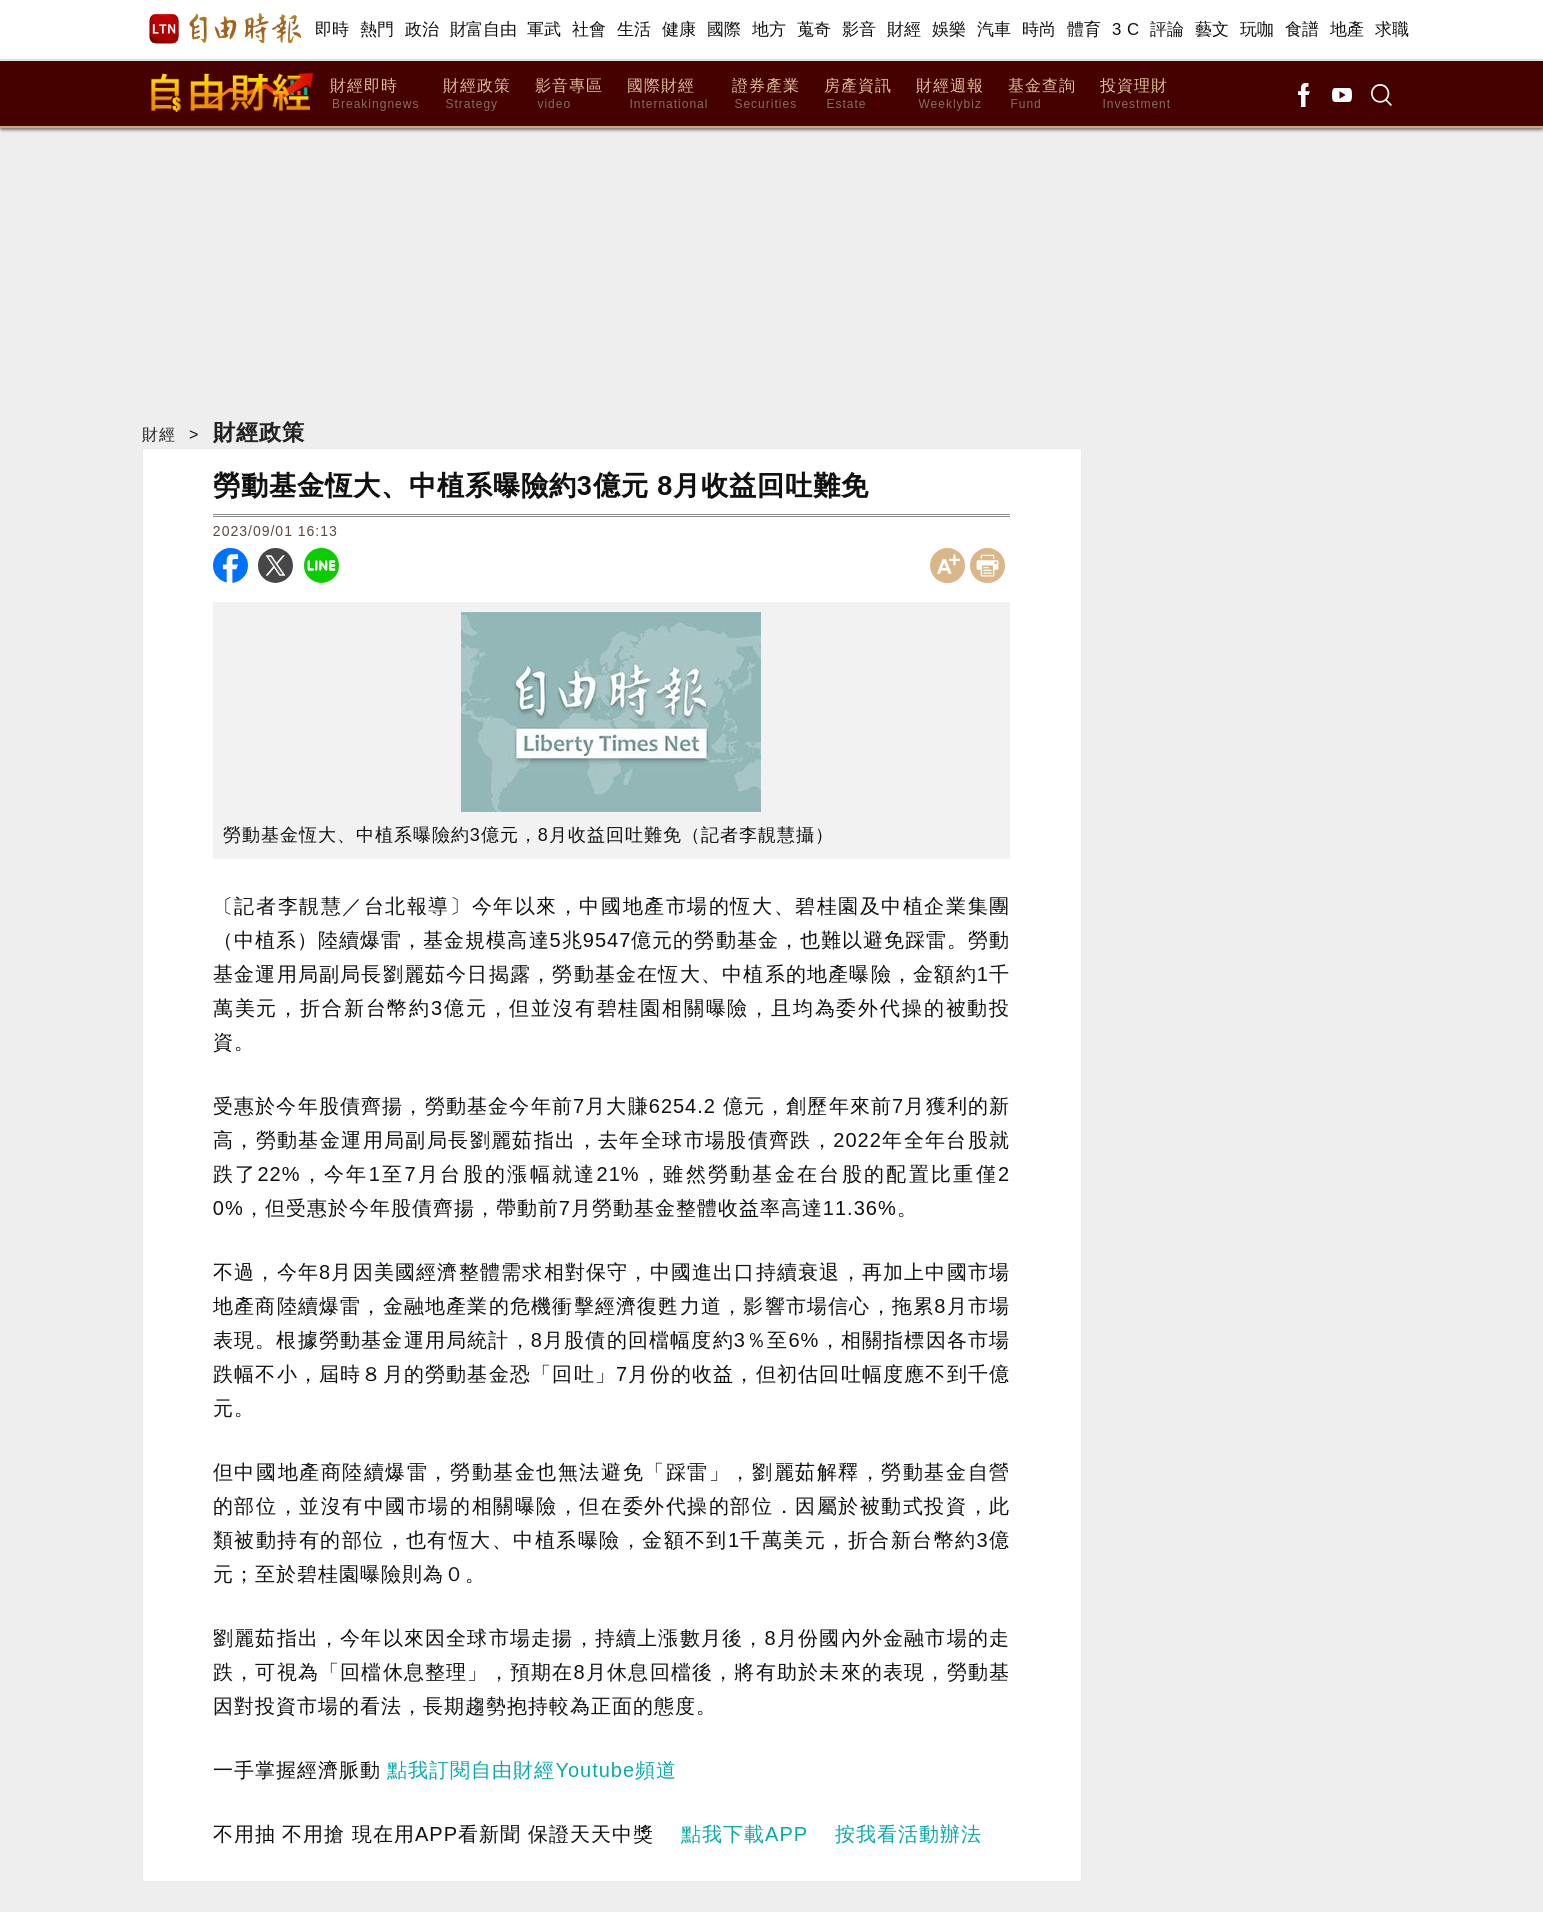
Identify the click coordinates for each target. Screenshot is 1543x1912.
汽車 (994, 29)
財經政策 (477, 94)
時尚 (1039, 29)
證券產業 (766, 94)
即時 (332, 29)
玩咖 (1257, 29)
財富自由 (483, 29)
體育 (1084, 29)
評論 (1167, 29)
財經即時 (374, 94)
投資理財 (1135, 94)
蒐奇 (814, 29)
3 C (1126, 29)
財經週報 (950, 94)
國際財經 (667, 94)
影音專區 (569, 94)
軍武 (544, 29)
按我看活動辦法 (908, 1834)
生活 (634, 29)
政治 (422, 29)
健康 (679, 29)
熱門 (377, 29)
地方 (769, 29)
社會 (589, 29)
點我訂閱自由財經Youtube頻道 (532, 1770)
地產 (1347, 29)
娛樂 (949, 29)
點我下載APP (744, 1834)
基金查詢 (1042, 94)
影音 (859, 29)
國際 (724, 29)
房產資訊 (858, 94)
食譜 (1302, 29)
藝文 (1212, 29)
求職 (1392, 29)
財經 (904, 29)
